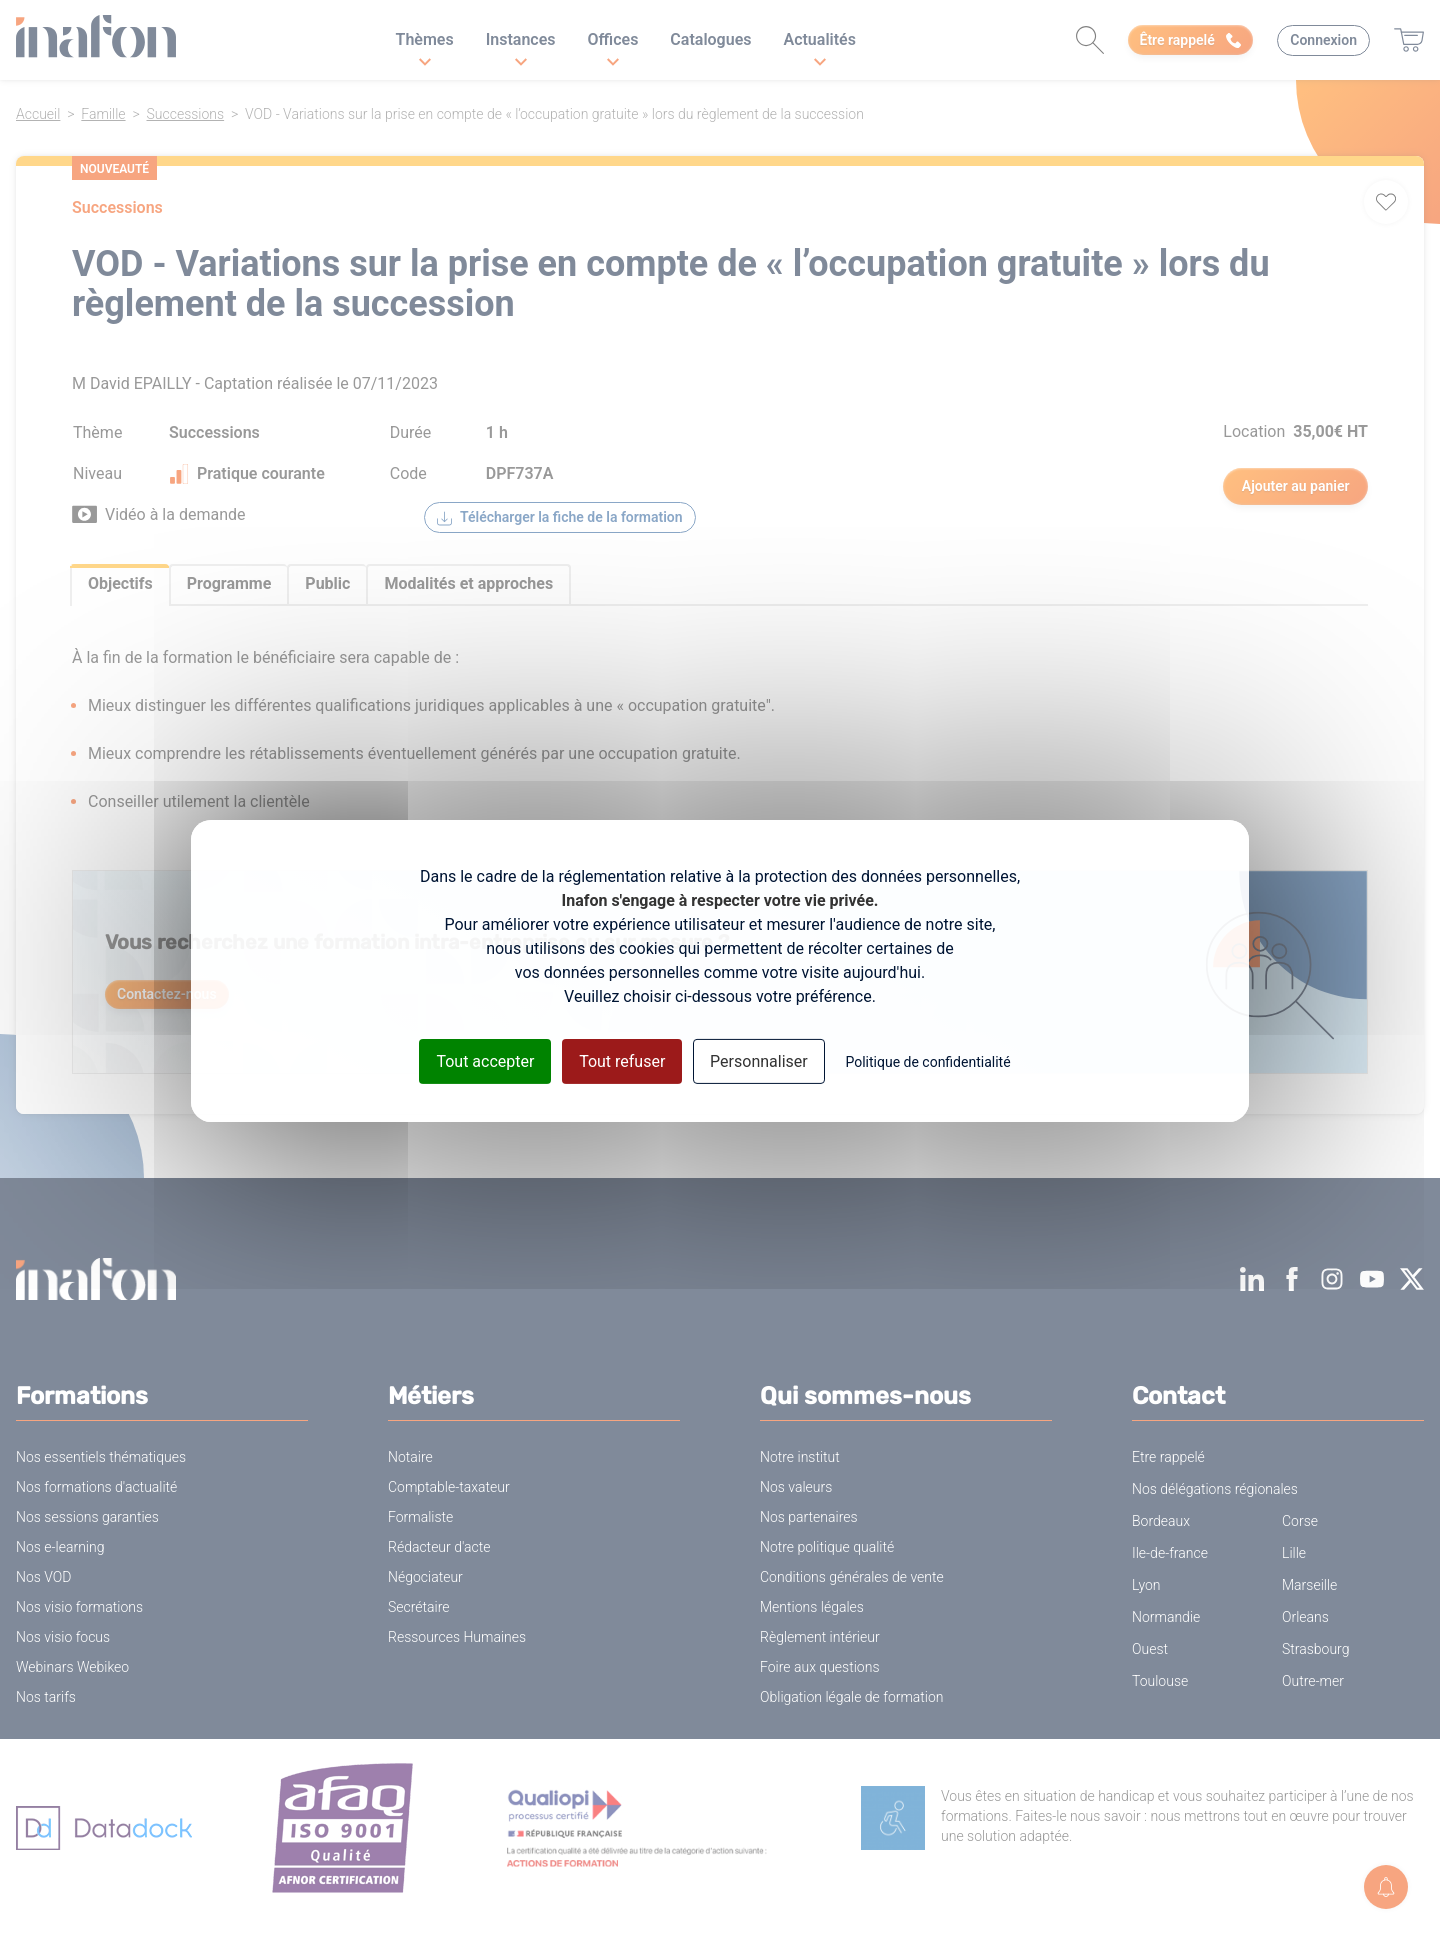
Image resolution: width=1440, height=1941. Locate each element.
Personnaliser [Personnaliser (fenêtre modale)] (759, 1060)
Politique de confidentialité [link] (927, 1061)
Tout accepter (485, 1060)
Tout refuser (622, 1060)
